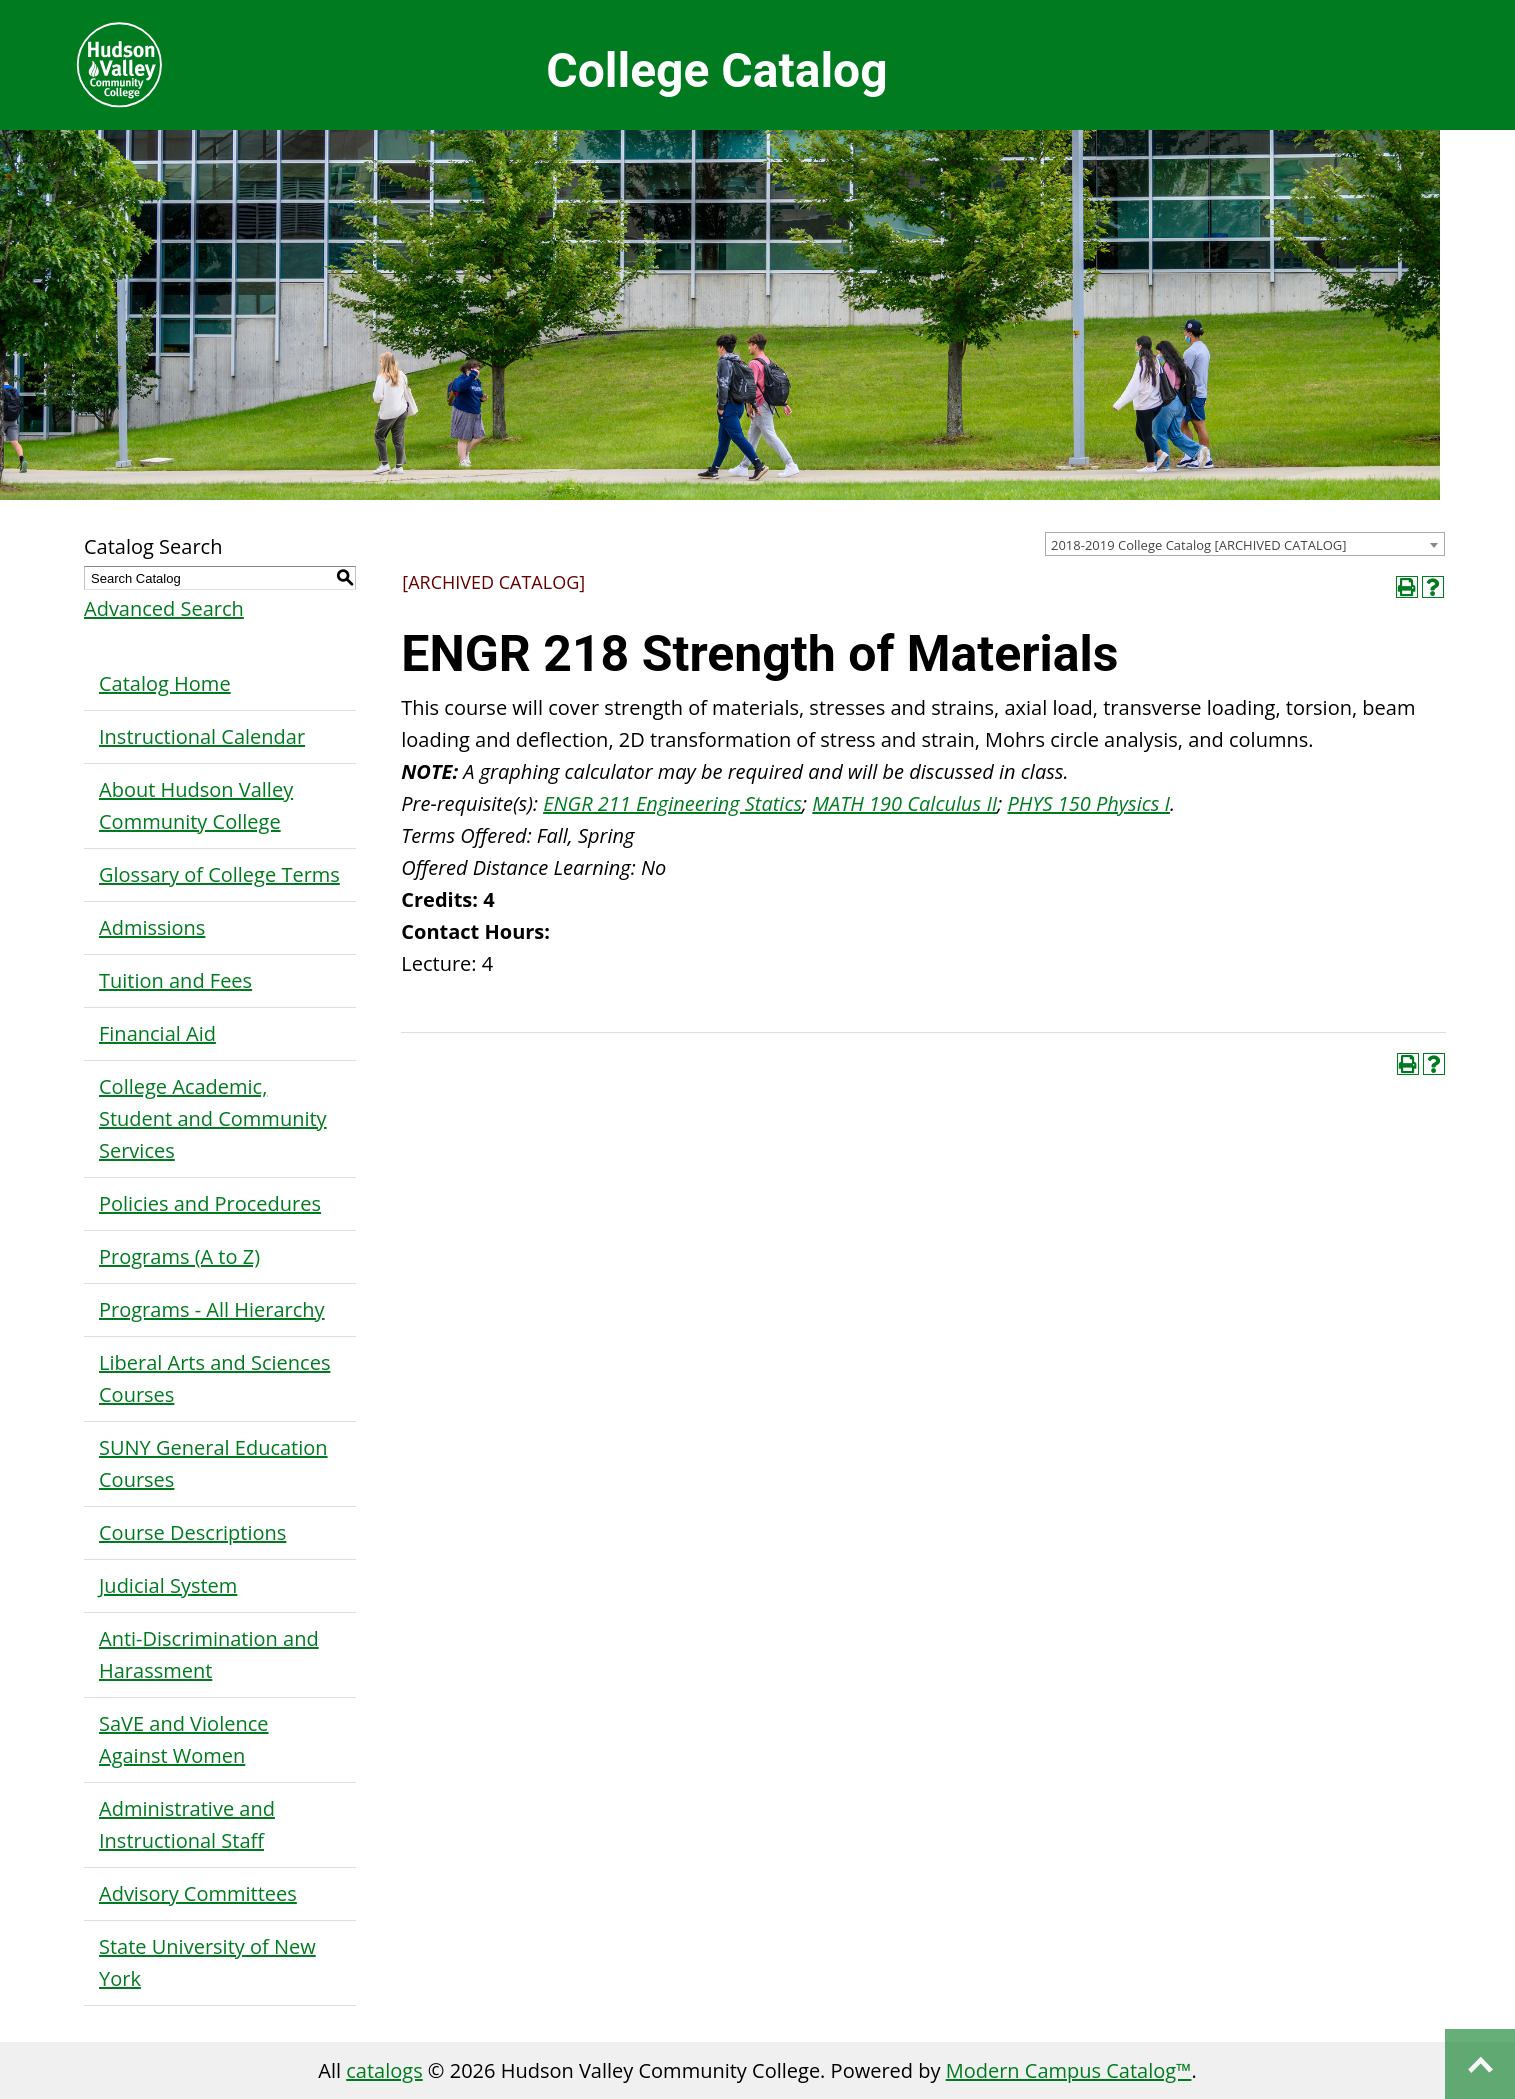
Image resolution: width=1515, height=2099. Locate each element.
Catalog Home (165, 683)
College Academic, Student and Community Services (213, 1118)
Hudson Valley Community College (119, 65)
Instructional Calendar (202, 736)
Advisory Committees (198, 1893)
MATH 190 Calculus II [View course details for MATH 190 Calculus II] (904, 803)
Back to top (1480, 2064)
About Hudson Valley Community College (196, 805)
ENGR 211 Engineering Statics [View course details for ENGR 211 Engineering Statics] (672, 803)
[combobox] (1245, 544)
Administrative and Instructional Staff (187, 1824)
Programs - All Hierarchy (212, 1309)
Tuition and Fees (175, 980)
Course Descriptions (192, 1532)
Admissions (152, 927)
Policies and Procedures (210, 1203)
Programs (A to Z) (179, 1256)
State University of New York (207, 1962)
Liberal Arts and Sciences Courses (214, 1378)
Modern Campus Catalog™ (1069, 2070)
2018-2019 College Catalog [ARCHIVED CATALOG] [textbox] (1199, 545)
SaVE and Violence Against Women (183, 1739)
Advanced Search (164, 608)
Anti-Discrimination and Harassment (209, 1654)
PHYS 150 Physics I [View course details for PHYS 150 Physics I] (1088, 803)
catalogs (384, 2070)
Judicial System (168, 1585)
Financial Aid (157, 1033)
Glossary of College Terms (219, 874)
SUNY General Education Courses (213, 1463)
